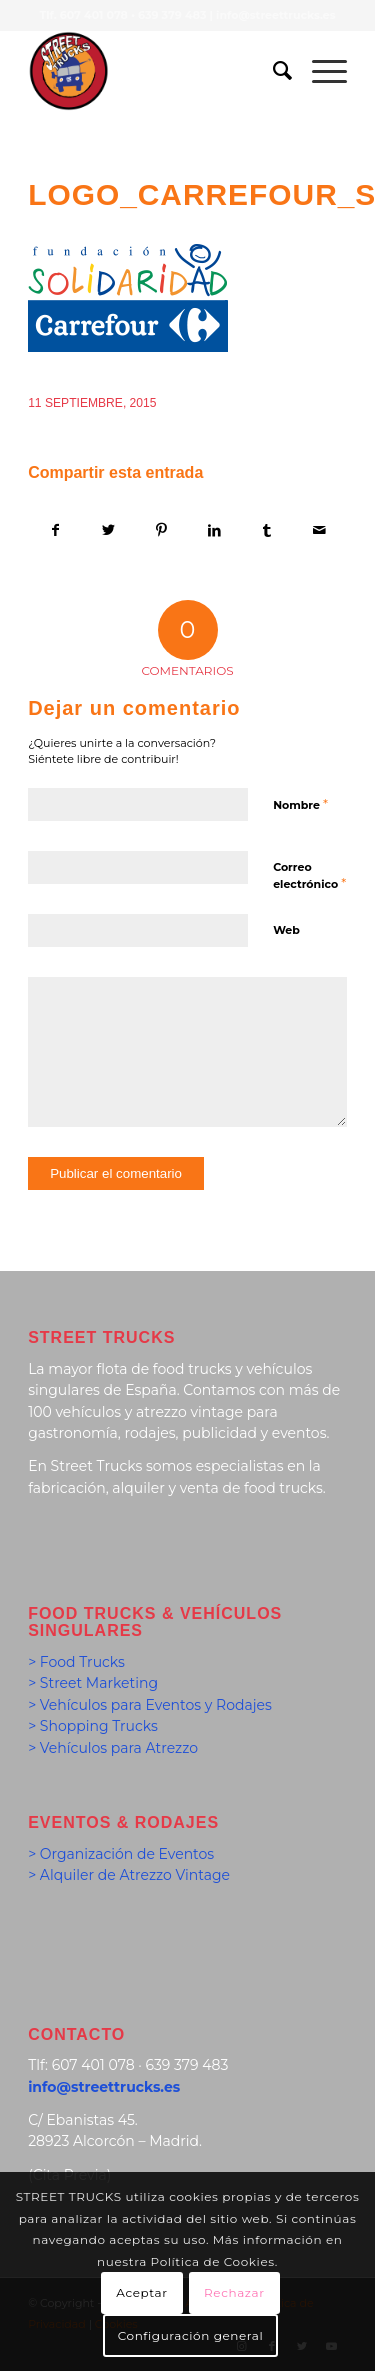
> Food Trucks (76, 1662)
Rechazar (234, 2292)
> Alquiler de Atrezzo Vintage (129, 1875)
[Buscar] (272, 71)
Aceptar (141, 2292)
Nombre (300, 804)
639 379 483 (172, 15)
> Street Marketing (93, 1683)
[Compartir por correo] (320, 530)
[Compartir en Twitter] (109, 530)
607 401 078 (94, 15)
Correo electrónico (309, 876)
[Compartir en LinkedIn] (214, 530)
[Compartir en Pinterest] (162, 530)
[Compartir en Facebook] (55, 530)
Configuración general (191, 2335)
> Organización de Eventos (121, 1854)
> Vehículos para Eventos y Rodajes (150, 1705)
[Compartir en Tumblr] (267, 530)
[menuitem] (272, 71)
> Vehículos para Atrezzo (113, 1748)
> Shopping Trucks (93, 1726)
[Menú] (319, 71)
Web (286, 930)
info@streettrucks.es (275, 15)
